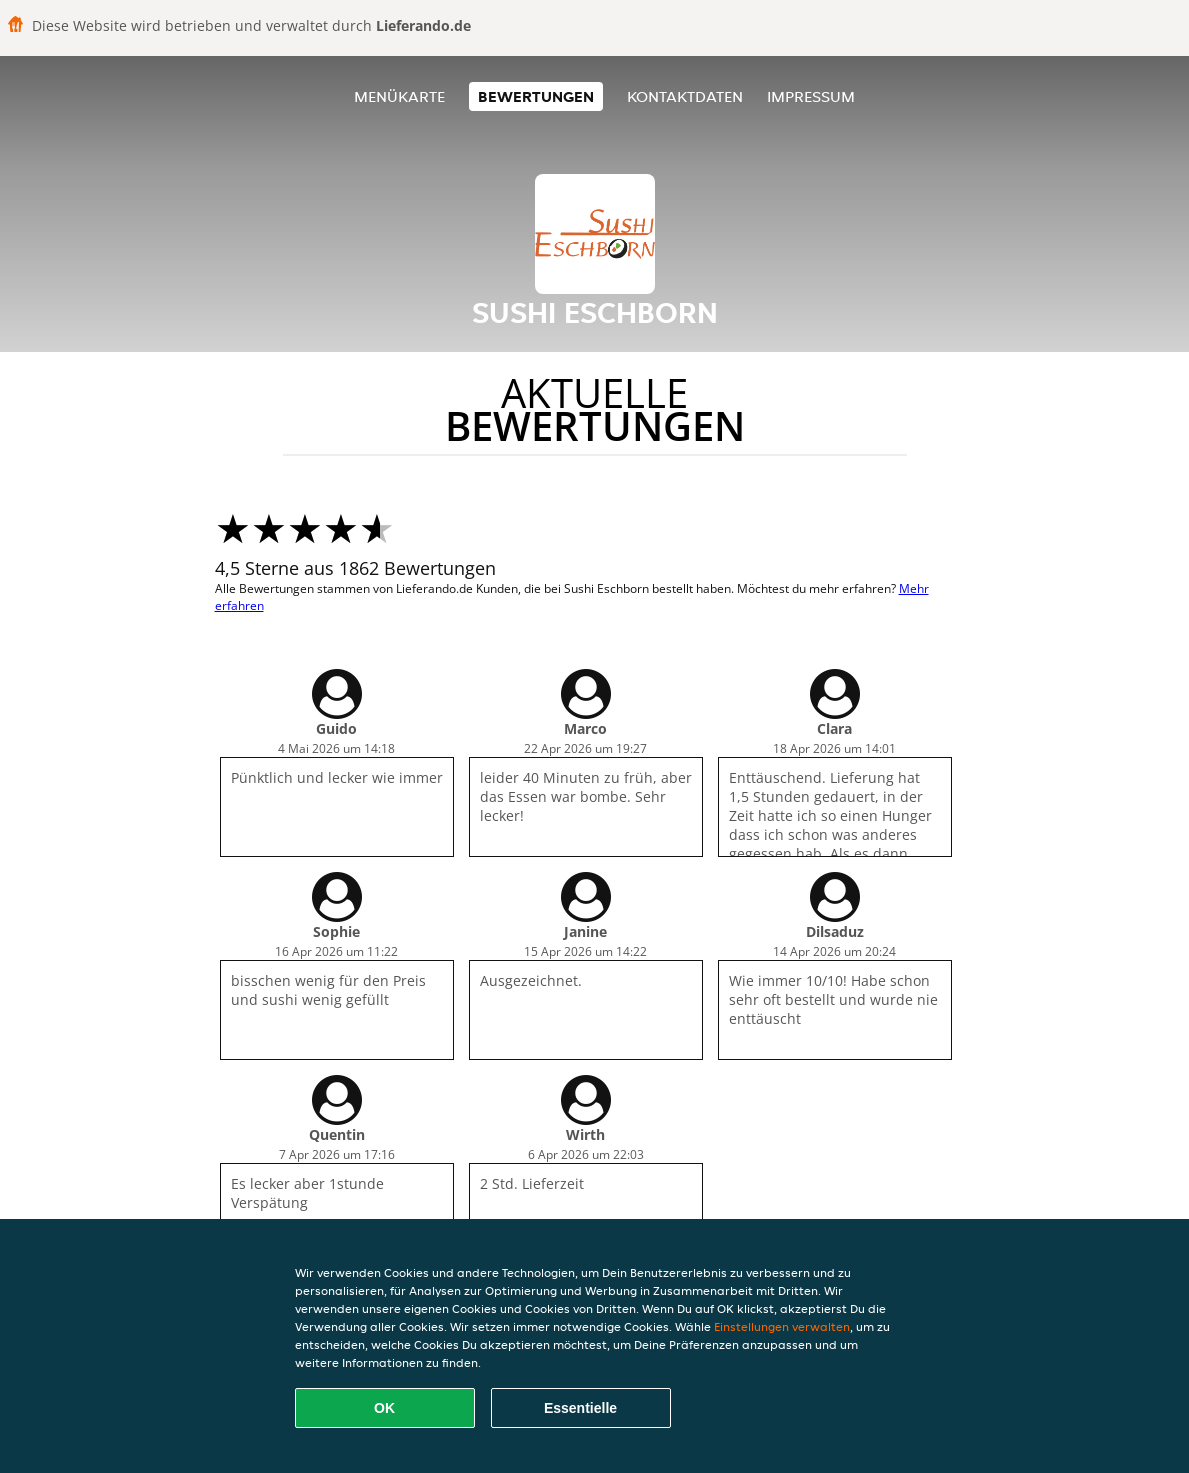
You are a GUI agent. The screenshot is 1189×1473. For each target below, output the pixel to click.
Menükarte (399, 96)
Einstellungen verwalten (782, 1326)
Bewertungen (536, 96)
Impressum (811, 96)
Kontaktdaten (685, 96)
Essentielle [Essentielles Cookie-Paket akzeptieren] (580, 1408)
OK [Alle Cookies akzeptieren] (384, 1408)
